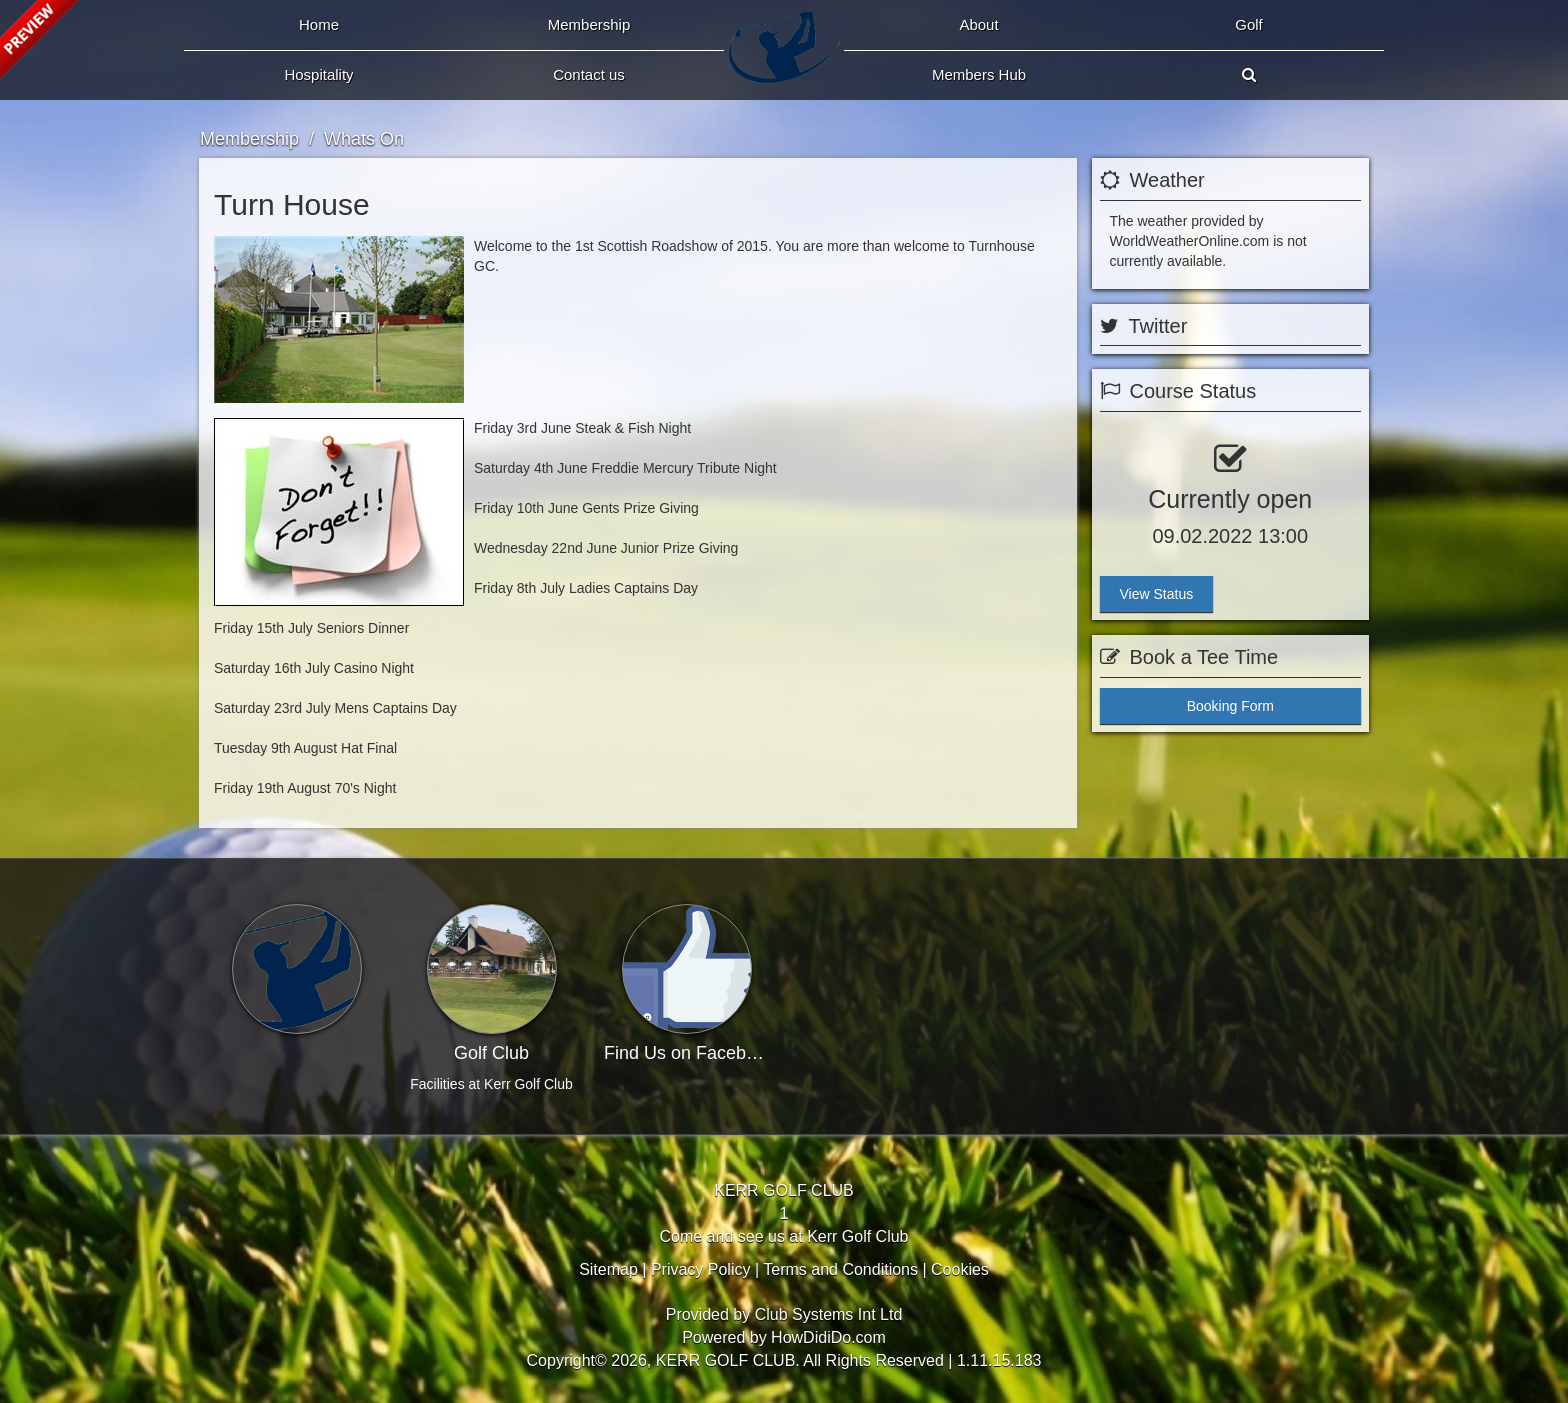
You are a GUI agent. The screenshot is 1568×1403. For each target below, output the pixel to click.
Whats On (364, 139)
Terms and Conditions (840, 1269)
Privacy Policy (701, 1269)
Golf (1249, 24)
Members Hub (979, 74)
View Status (1157, 594)
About (978, 24)
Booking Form (1230, 706)
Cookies (960, 1269)
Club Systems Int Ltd (829, 1314)
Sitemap (608, 1269)
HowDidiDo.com (828, 1337)
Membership (589, 24)
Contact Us (589, 74)
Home (319, 24)
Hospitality (318, 74)
